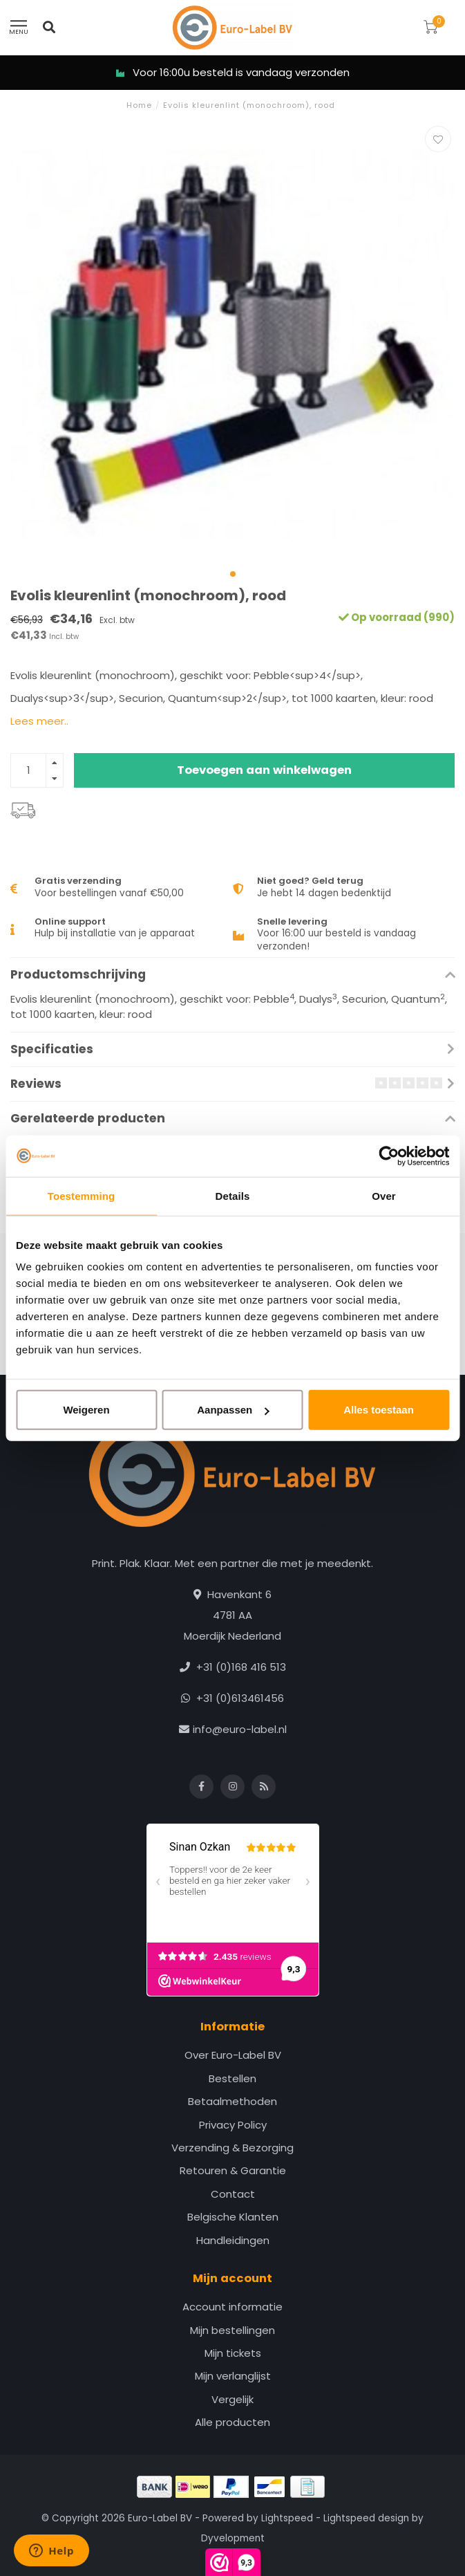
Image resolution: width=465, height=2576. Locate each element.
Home (139, 105)
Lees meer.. (39, 721)
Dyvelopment (233, 2538)
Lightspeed (287, 2518)
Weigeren (86, 1410)
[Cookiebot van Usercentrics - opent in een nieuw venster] (388, 1155)
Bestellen (232, 2078)
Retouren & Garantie (233, 2170)
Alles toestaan (378, 1410)
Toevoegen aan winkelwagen (264, 770)
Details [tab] (233, 1195)
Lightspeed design (366, 2518)
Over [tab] (384, 1195)
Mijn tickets (233, 2353)
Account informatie (232, 2306)
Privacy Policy (233, 2125)
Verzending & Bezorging (232, 2147)
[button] (233, 574)
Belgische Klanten (232, 2216)
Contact (233, 2194)
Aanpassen (233, 1410)
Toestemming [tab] (81, 1195)
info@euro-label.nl (240, 1729)
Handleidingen (232, 2240)
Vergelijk (232, 2399)
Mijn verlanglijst (233, 2376)
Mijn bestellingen (232, 2330)
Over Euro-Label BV (232, 2055)
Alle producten (232, 2422)
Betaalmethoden (232, 2101)
